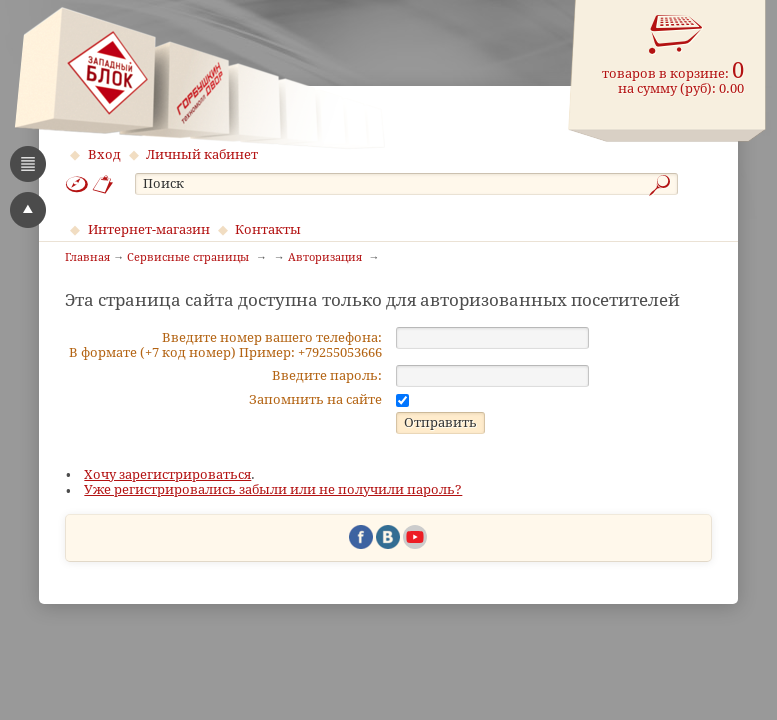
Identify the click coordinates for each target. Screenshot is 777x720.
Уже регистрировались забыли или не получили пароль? (273, 556)
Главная (87, 258)
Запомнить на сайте (315, 466)
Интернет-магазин (149, 229)
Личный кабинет (202, 154)
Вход (104, 154)
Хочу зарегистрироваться (167, 541)
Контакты (268, 229)
